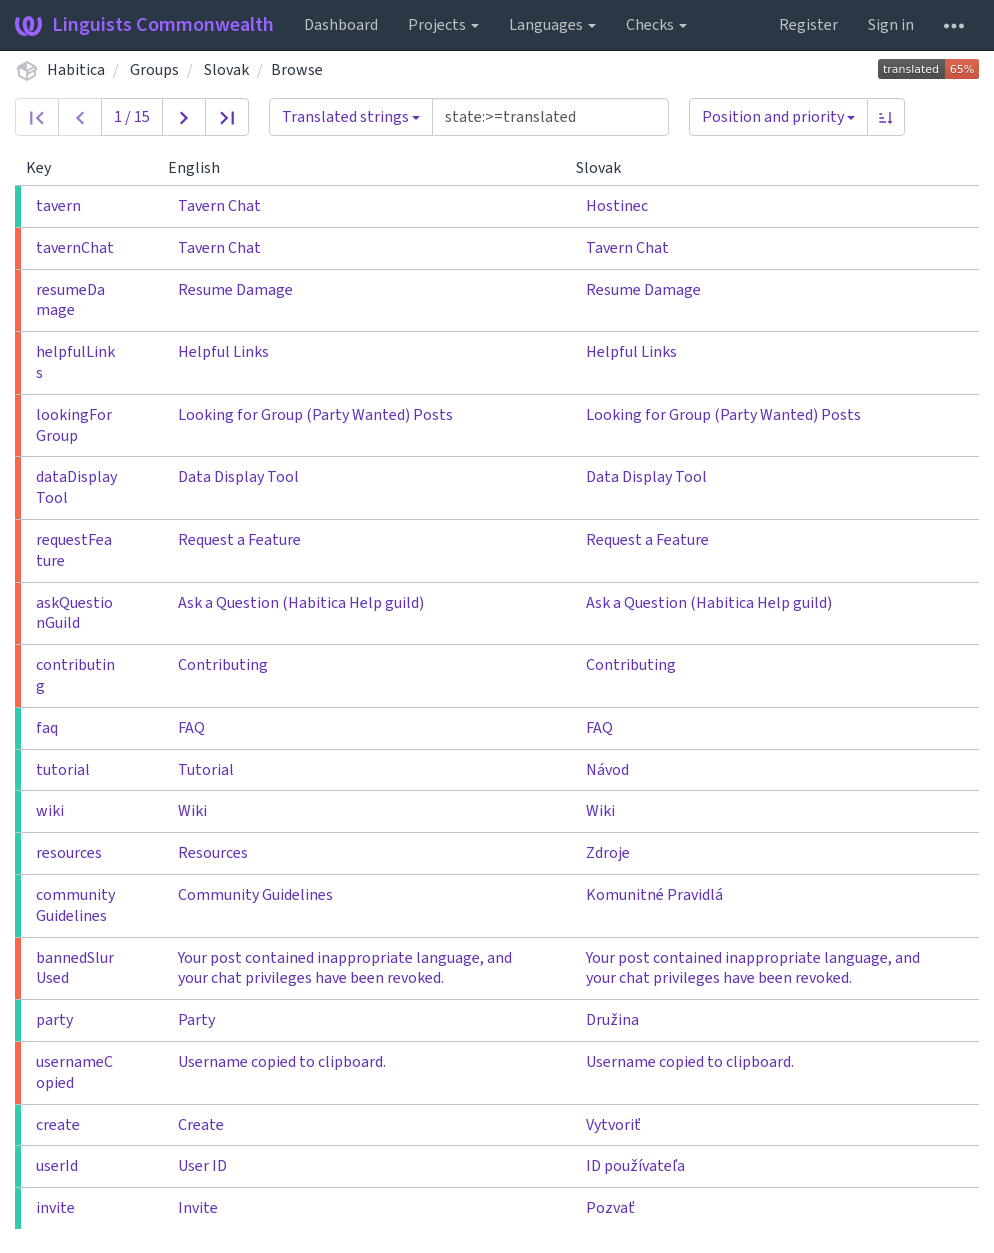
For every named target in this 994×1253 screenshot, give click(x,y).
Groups (154, 70)
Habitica (76, 70)
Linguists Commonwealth (144, 25)
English (202, 168)
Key (46, 168)
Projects (443, 25)
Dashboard (341, 25)
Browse (297, 70)
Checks (656, 25)
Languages (552, 25)
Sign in (891, 25)
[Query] (550, 117)
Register (808, 25)
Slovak (226, 70)
